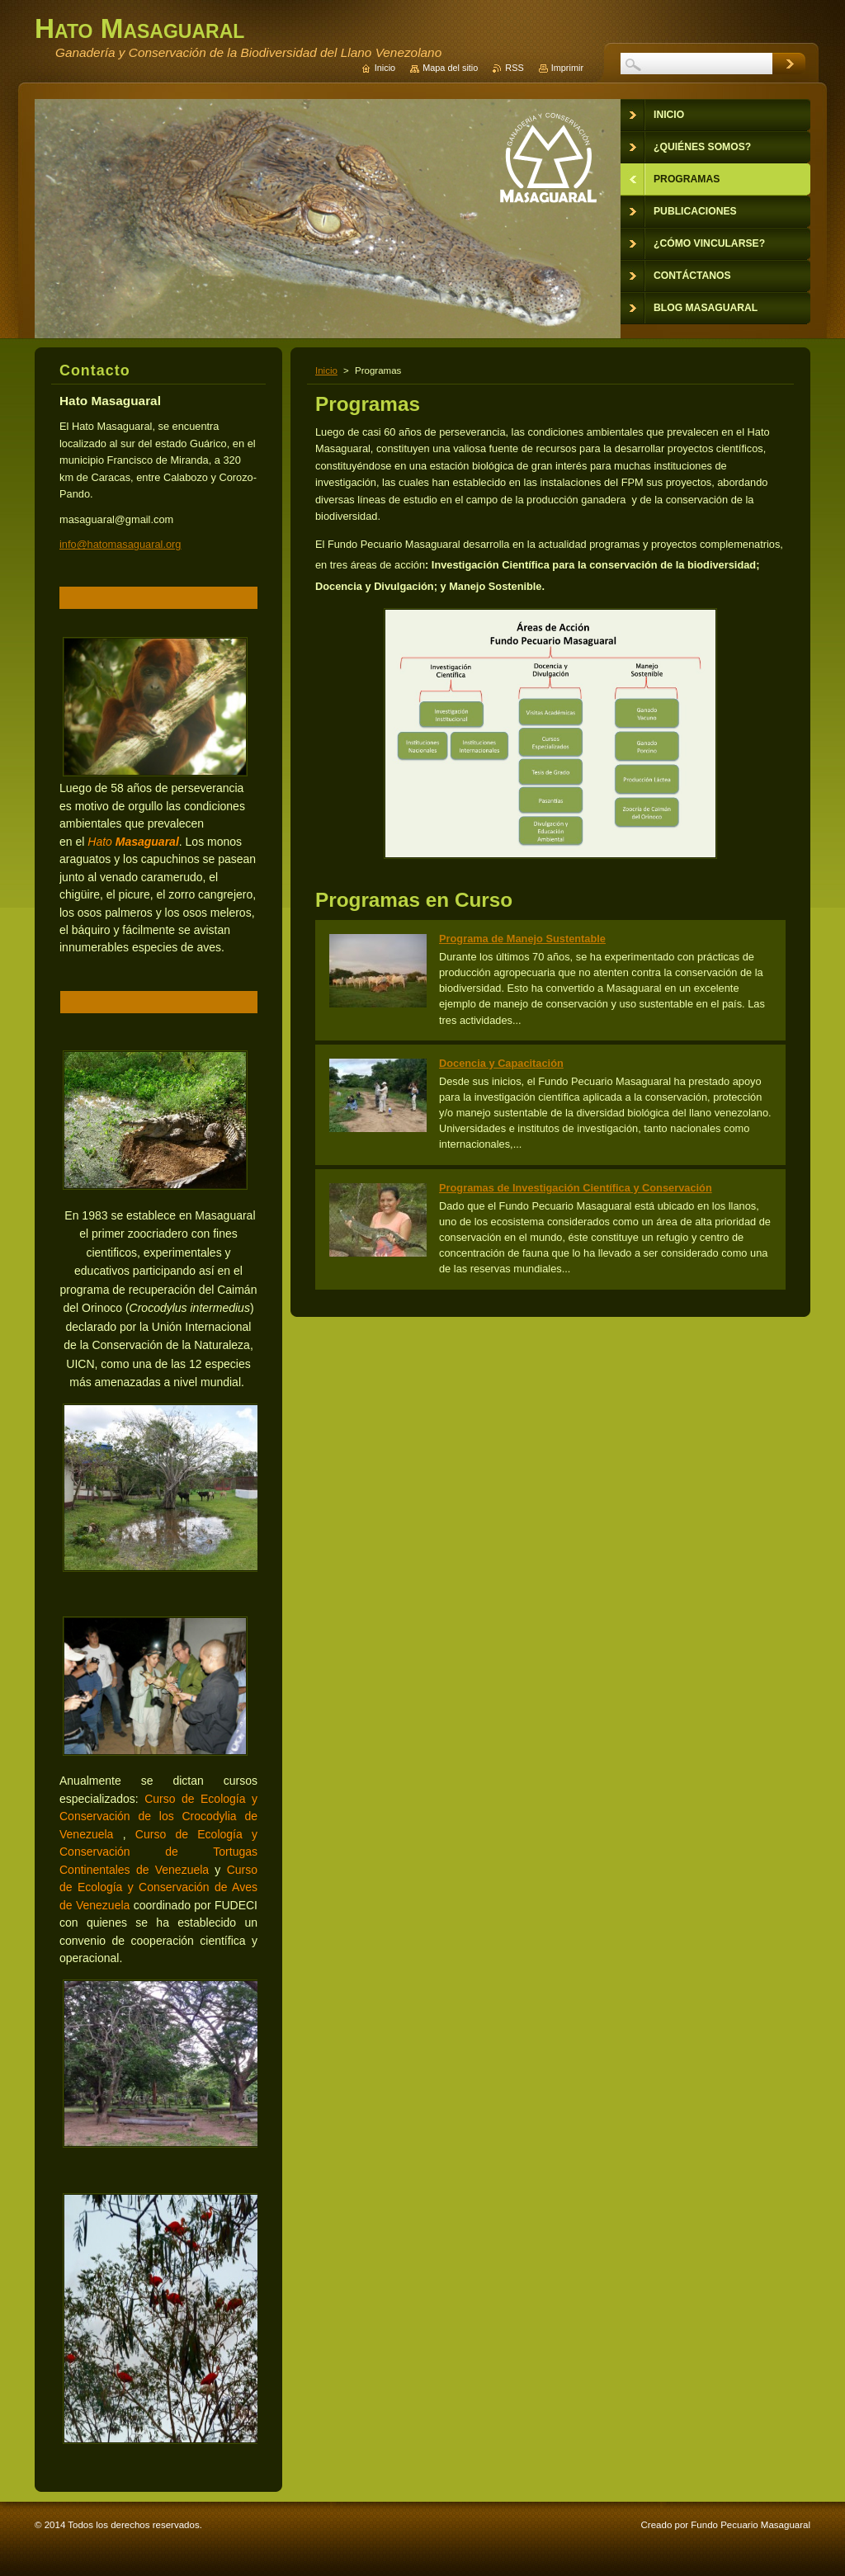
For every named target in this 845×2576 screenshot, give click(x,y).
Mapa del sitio (450, 68)
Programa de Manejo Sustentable (522, 938)
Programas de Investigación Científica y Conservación (575, 1188)
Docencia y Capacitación (501, 1063)
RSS (514, 68)
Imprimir (567, 68)
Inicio (326, 370)
